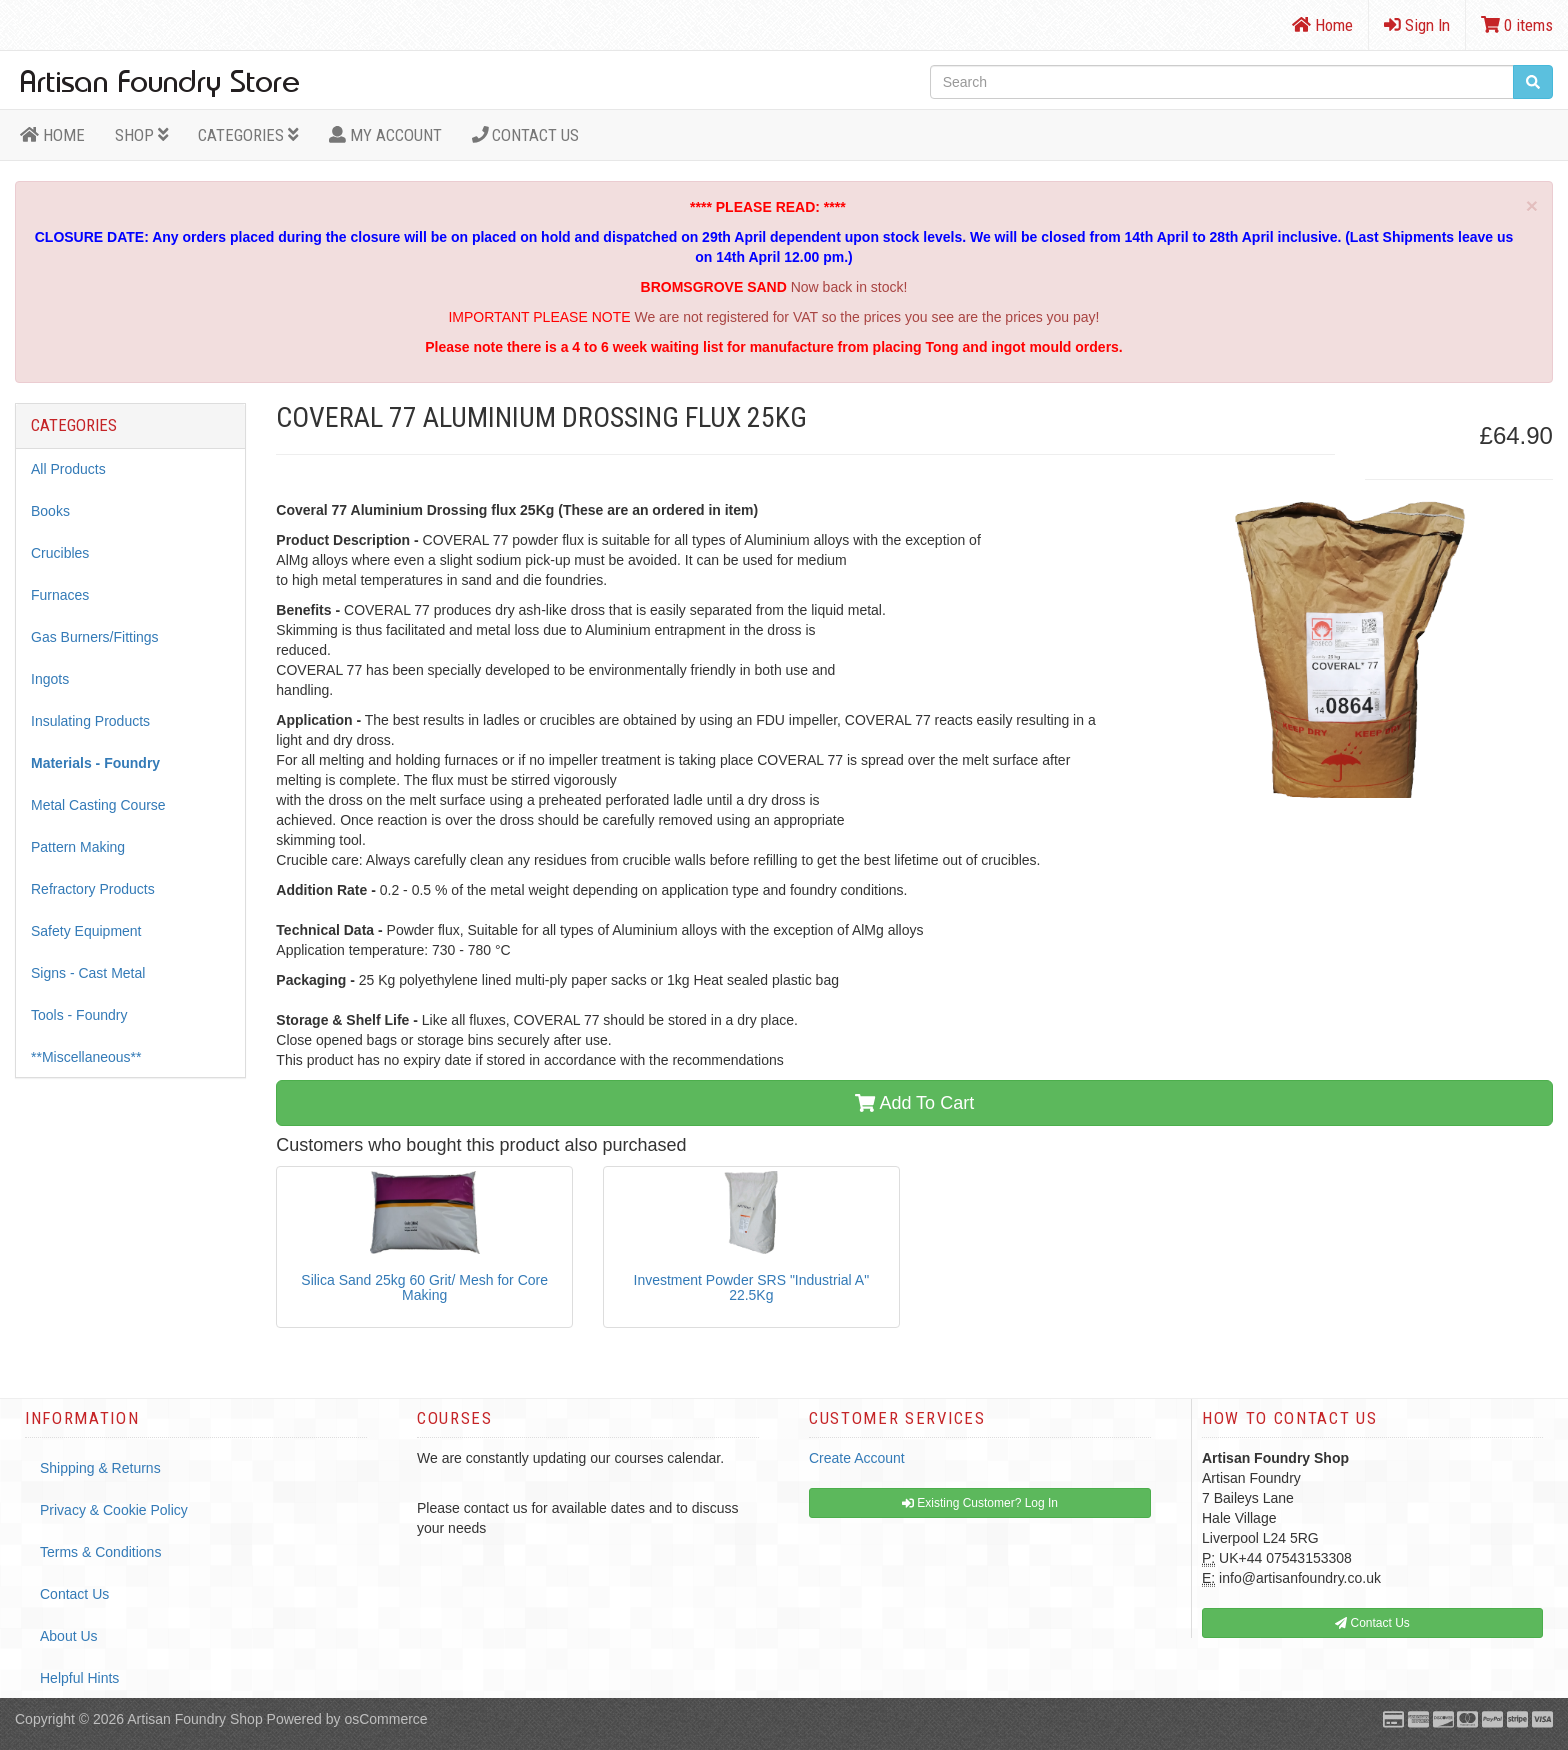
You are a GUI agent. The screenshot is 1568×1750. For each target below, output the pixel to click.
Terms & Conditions (100, 1552)
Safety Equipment (86, 931)
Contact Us (526, 135)
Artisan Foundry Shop (194, 1719)
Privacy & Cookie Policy (114, 1510)
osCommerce (385, 1719)
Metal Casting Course (98, 805)
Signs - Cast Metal (88, 973)
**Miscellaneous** (86, 1057)
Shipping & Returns (100, 1468)
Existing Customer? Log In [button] (980, 1503)
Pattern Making (78, 847)
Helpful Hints (79, 1678)
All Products (68, 469)
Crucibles (60, 553)
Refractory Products (93, 889)
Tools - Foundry (79, 1015)
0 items (1517, 25)
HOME (52, 135)
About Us (69, 1636)
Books (50, 511)
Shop (142, 135)
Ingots (50, 679)
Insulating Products (90, 721)
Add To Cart (914, 1103)
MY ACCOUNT (385, 135)
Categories (248, 135)
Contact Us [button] (1372, 1623)
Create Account (857, 1458)
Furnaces (60, 595)
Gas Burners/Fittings (95, 637)
